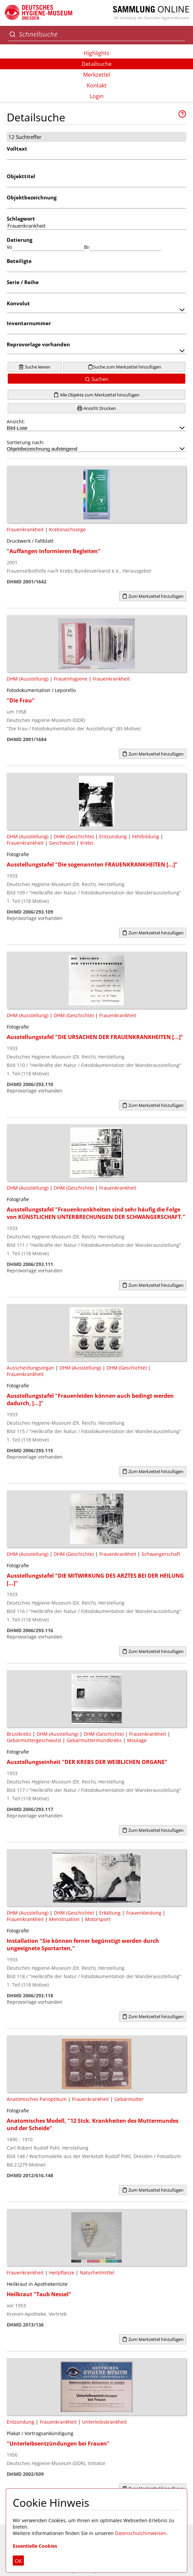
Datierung (19, 239)
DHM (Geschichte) (74, 836)
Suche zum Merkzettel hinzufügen (124, 367)
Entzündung (113, 836)
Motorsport (97, 1919)
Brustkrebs (19, 1734)
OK (18, 2561)
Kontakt (97, 85)
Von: (9, 247)
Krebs (86, 843)
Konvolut (18, 303)
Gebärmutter (129, 2099)
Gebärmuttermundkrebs (94, 1740)
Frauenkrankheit (25, 529)
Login (97, 96)
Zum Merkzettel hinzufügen (153, 596)
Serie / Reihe (23, 282)
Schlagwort (21, 218)
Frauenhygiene (70, 679)
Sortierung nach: (96, 445)
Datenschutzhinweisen (140, 2533)
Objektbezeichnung (31, 197)
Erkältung (110, 1913)
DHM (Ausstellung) (27, 679)
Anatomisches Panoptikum (37, 2099)
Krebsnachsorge (67, 529)
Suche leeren (34, 367)
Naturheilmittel (97, 2272)
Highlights (96, 53)
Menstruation (64, 1919)
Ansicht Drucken (96, 408)
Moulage (137, 1740)
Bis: (86, 247)
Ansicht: (96, 424)
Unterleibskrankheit (104, 2422)
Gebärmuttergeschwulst (34, 1740)
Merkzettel (96, 74)
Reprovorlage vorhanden (38, 344)
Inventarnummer (29, 323)
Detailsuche (97, 64)
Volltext (17, 148)
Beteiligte (19, 261)
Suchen (96, 379)
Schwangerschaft (161, 1554)
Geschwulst (62, 843)
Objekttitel (21, 176)
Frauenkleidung (143, 1913)
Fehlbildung (145, 836)
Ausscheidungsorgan (30, 1367)
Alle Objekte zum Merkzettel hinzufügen (96, 395)
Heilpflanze (61, 2272)
